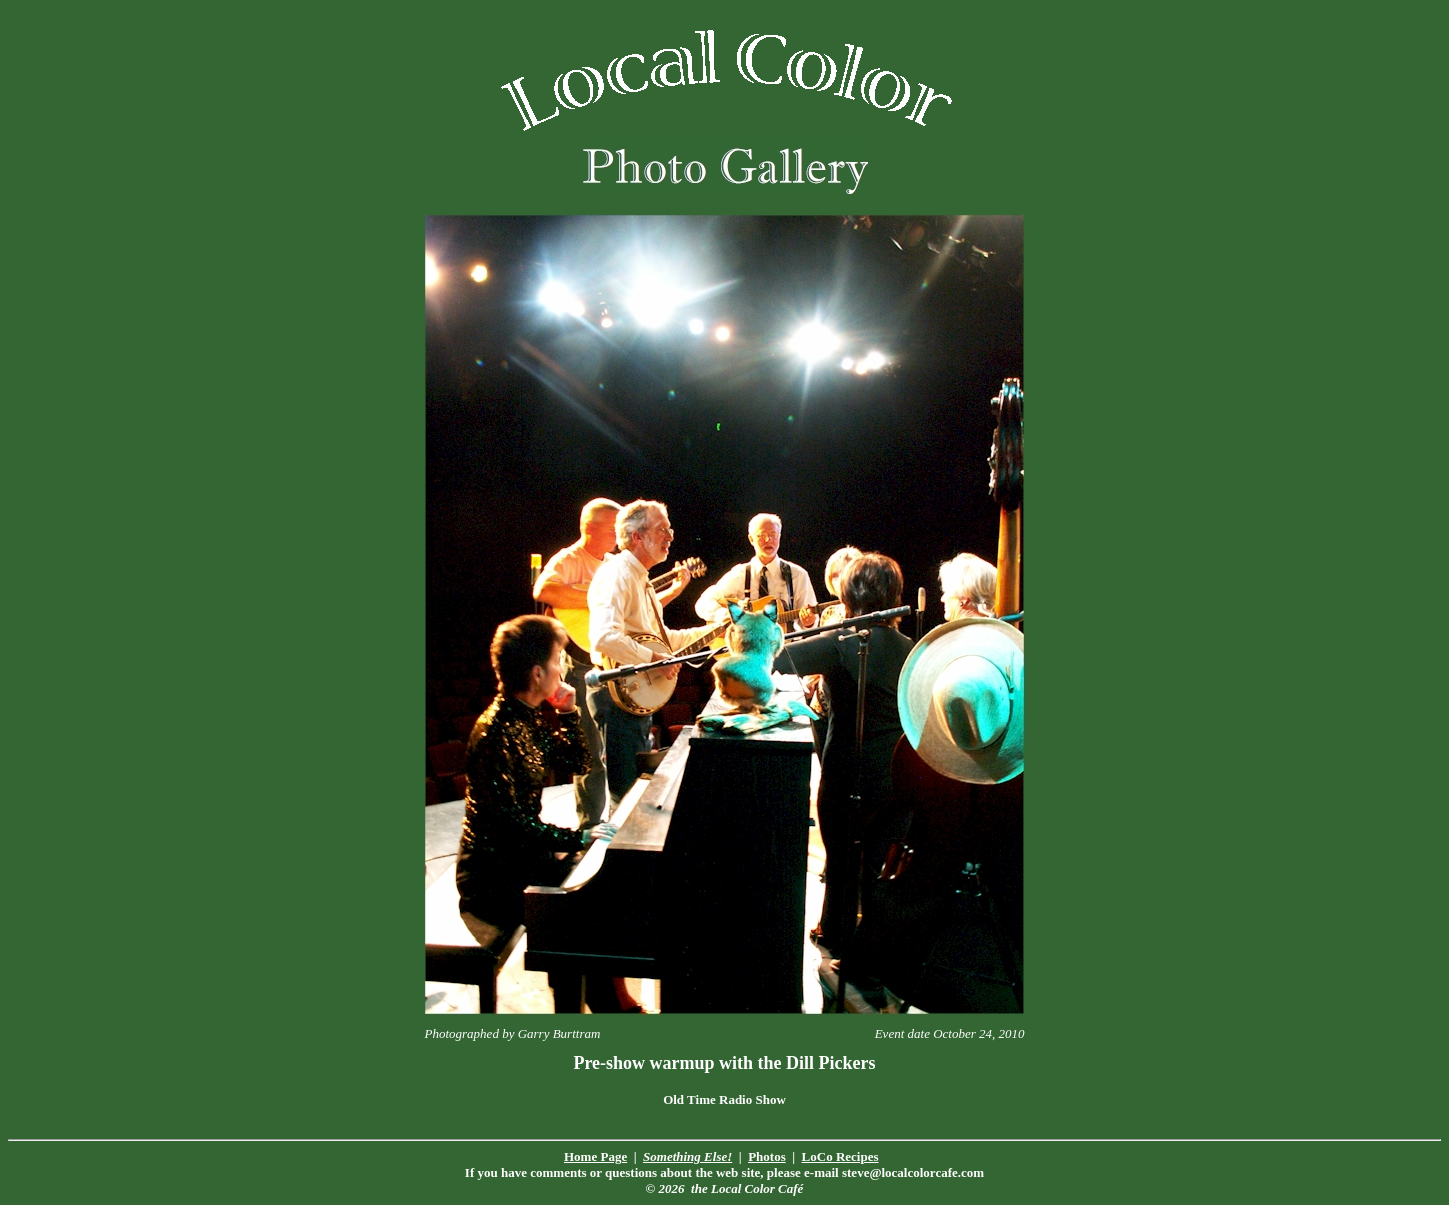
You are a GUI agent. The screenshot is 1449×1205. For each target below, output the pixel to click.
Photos (767, 1156)
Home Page (595, 1156)
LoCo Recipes (840, 1156)
